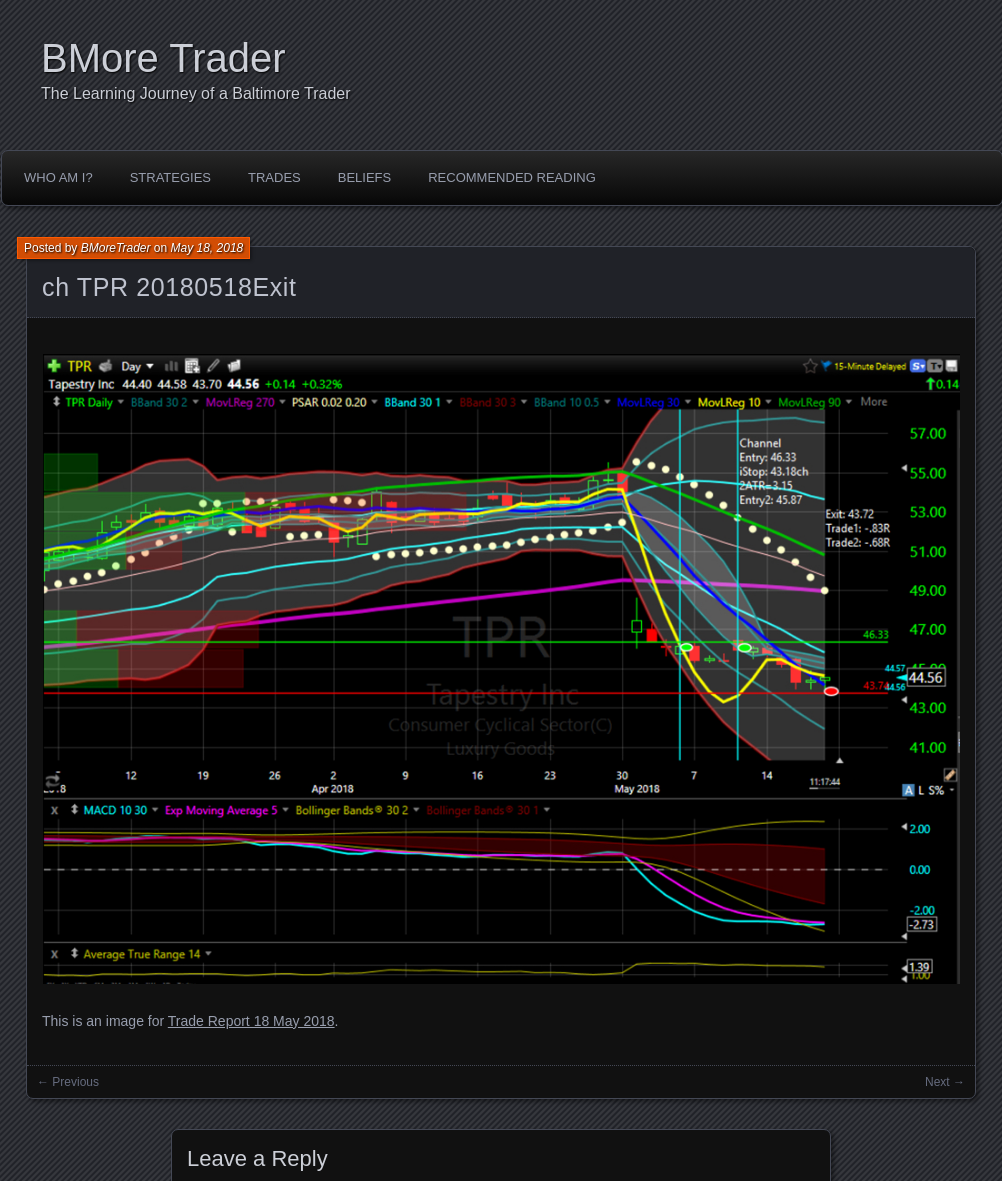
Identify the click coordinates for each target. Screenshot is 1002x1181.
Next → (945, 1082)
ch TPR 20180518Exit (169, 287)
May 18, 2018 (207, 248)
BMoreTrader (116, 248)
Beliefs (364, 177)
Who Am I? (58, 177)
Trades (274, 177)
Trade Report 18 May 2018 (251, 1021)
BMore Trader (163, 58)
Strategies (170, 177)
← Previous (68, 1082)
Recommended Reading (512, 177)
